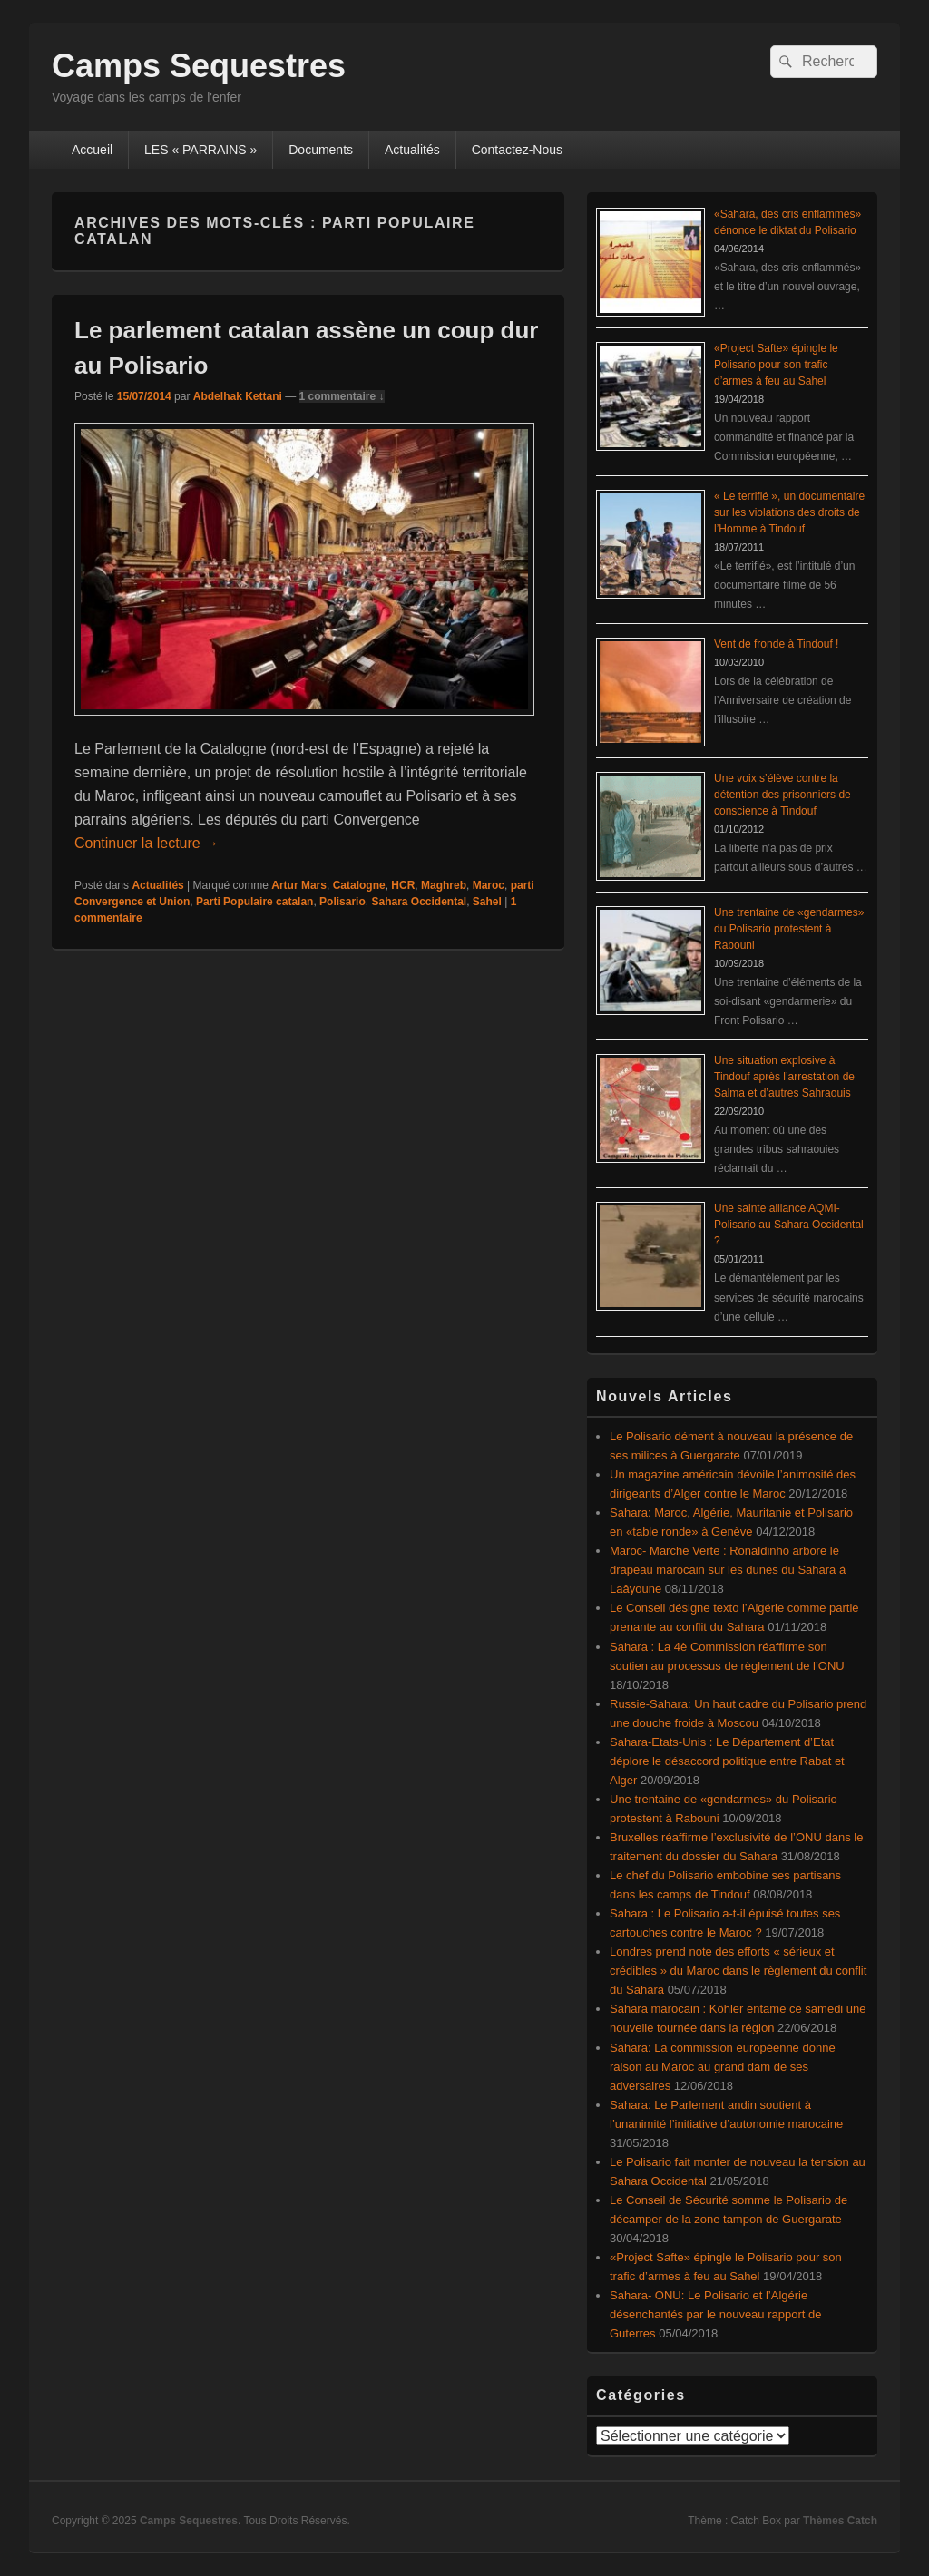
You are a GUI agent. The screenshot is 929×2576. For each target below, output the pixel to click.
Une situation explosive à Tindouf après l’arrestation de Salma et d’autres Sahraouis (784, 1076)
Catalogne (359, 885)
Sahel (487, 901)
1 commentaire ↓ (342, 396)
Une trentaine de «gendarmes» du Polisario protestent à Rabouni (789, 928)
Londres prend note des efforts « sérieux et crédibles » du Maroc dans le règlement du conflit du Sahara (738, 1970)
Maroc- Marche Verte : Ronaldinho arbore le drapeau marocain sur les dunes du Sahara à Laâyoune (728, 1569)
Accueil (92, 149)
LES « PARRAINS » (200, 149)
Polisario (342, 901)
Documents (320, 149)
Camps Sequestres (199, 65)
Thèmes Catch (840, 2520)
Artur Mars (299, 885)
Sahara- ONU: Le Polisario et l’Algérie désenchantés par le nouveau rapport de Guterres (715, 2314)
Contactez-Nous (517, 149)
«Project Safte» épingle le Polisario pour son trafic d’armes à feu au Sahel (776, 364)
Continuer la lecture (146, 843)
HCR (403, 885)
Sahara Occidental (418, 901)
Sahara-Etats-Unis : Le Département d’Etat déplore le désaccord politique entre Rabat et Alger (727, 1761)
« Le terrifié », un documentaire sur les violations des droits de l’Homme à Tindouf (789, 512)
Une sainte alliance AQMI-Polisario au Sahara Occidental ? (789, 1224)
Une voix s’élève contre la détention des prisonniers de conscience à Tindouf (782, 794)
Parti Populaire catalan (254, 901)
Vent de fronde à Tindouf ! (776, 644)
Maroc (488, 885)
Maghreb (443, 885)
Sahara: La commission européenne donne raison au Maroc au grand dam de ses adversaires (723, 2067)
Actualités (412, 149)
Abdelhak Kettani (237, 396)
